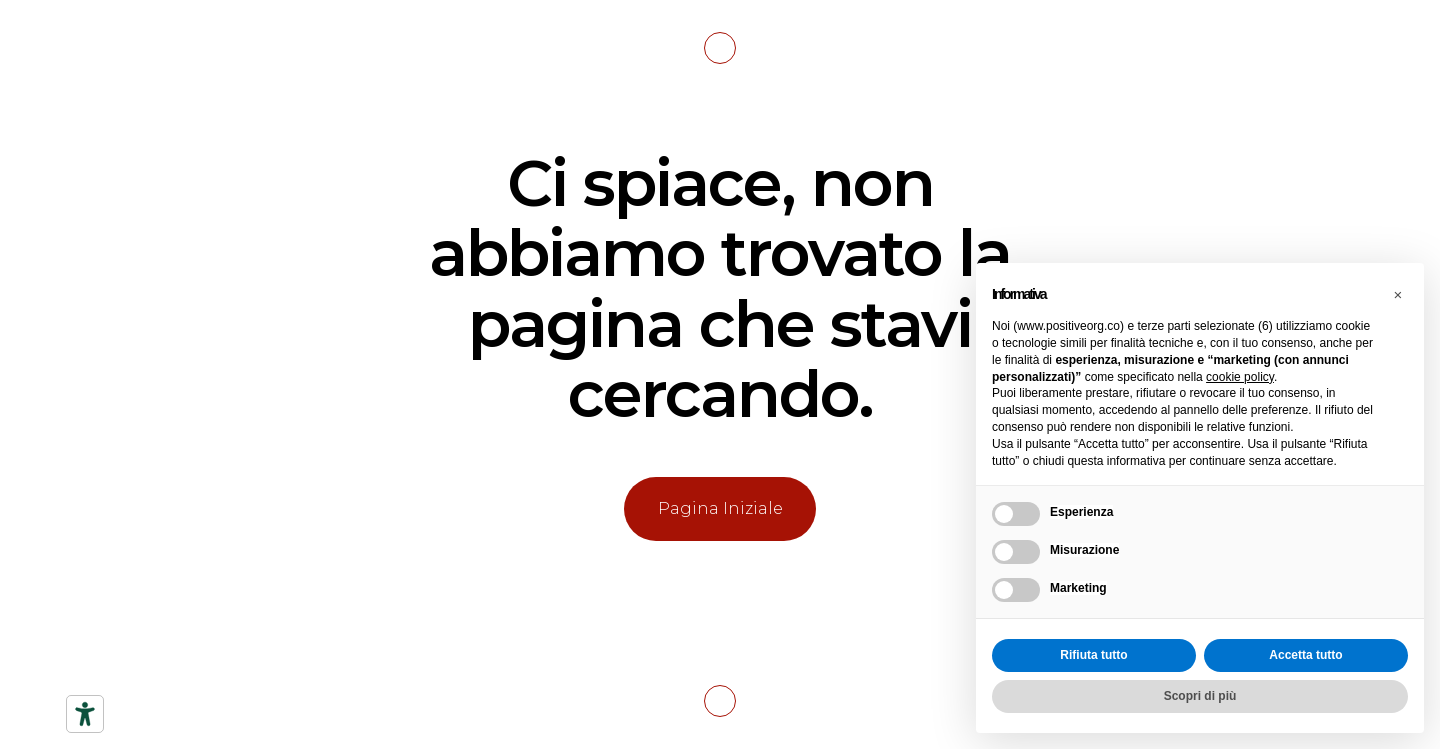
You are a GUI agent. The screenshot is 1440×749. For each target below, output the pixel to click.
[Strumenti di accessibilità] (85, 714)
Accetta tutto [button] (1305, 655)
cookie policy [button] (1240, 377)
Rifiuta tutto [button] (1093, 655)
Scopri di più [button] (1200, 696)
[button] (1398, 295)
